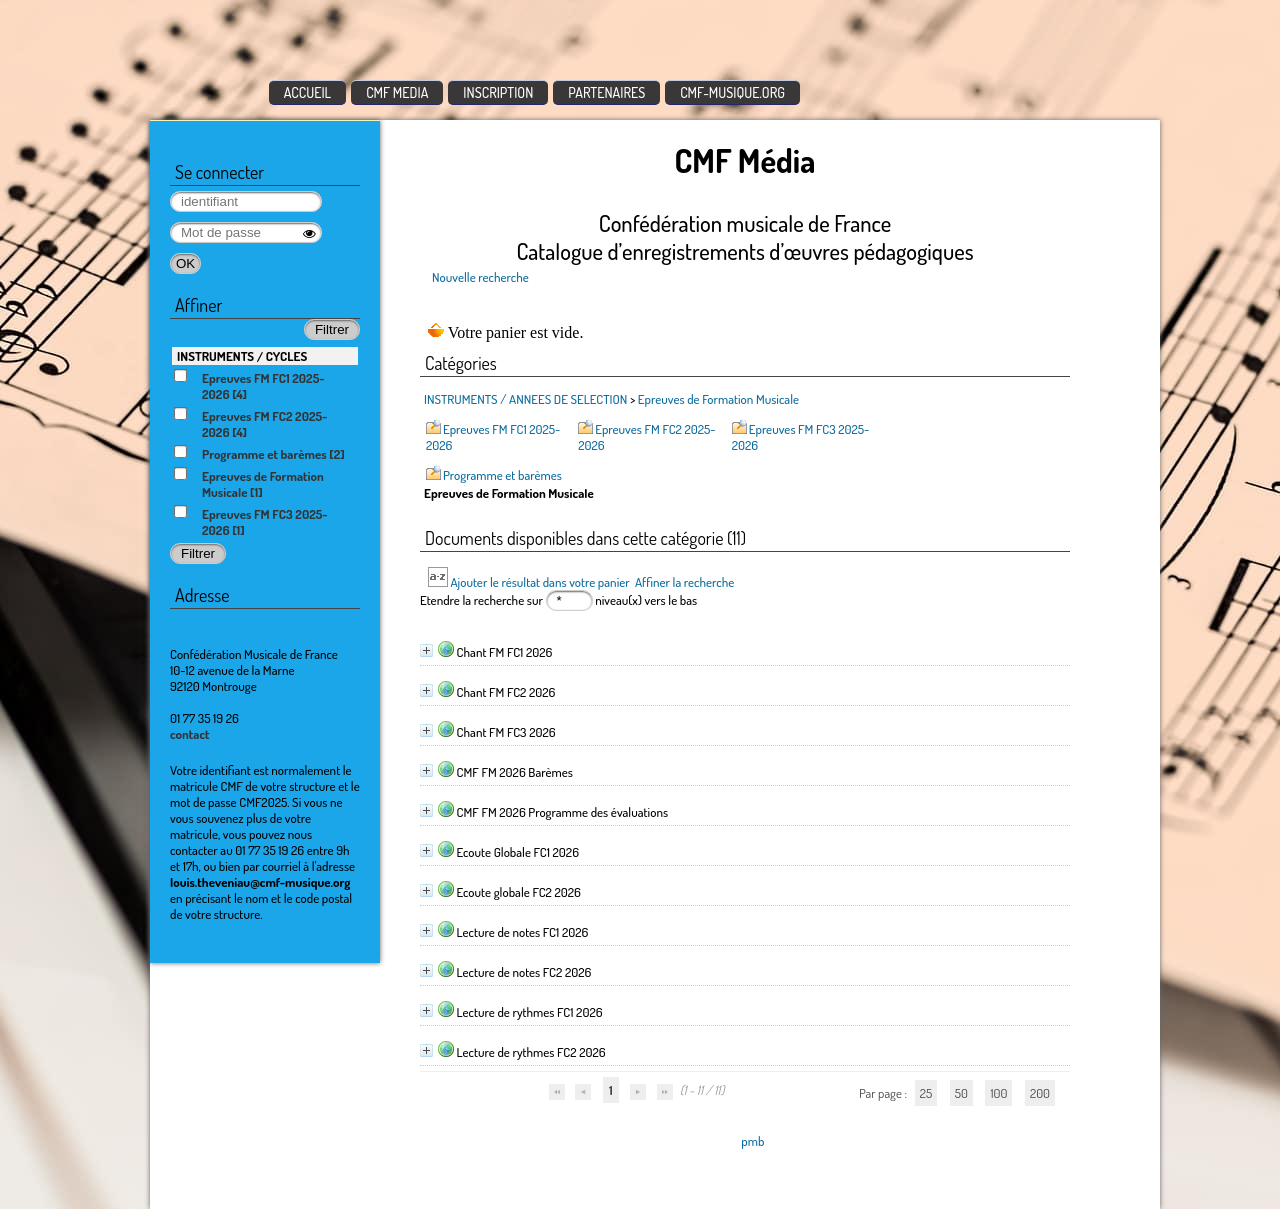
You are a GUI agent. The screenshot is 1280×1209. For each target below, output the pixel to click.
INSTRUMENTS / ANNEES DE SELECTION (525, 399)
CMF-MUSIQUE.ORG (732, 92)
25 (926, 1093)
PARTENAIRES (606, 92)
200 (1040, 1093)
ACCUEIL (308, 92)
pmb (752, 1141)
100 (998, 1093)
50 (961, 1093)
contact (190, 734)
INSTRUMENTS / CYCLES (242, 356)
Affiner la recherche (684, 582)
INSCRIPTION (498, 92)
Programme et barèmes (502, 475)
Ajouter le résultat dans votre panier (539, 582)
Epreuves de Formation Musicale (718, 399)
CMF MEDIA (397, 92)
